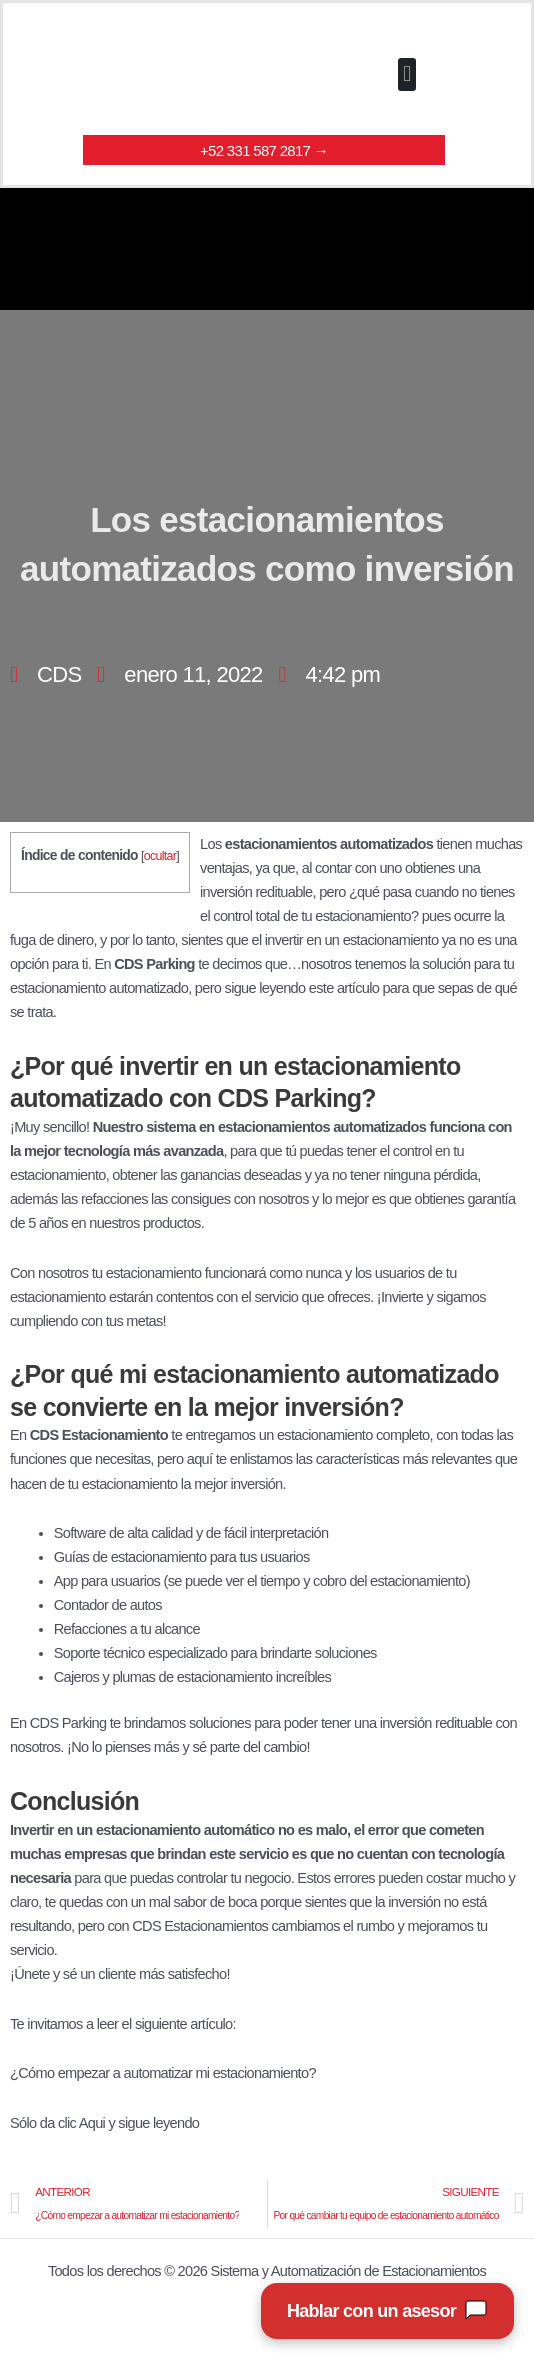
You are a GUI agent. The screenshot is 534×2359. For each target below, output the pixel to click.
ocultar (160, 856)
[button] (407, 74)
